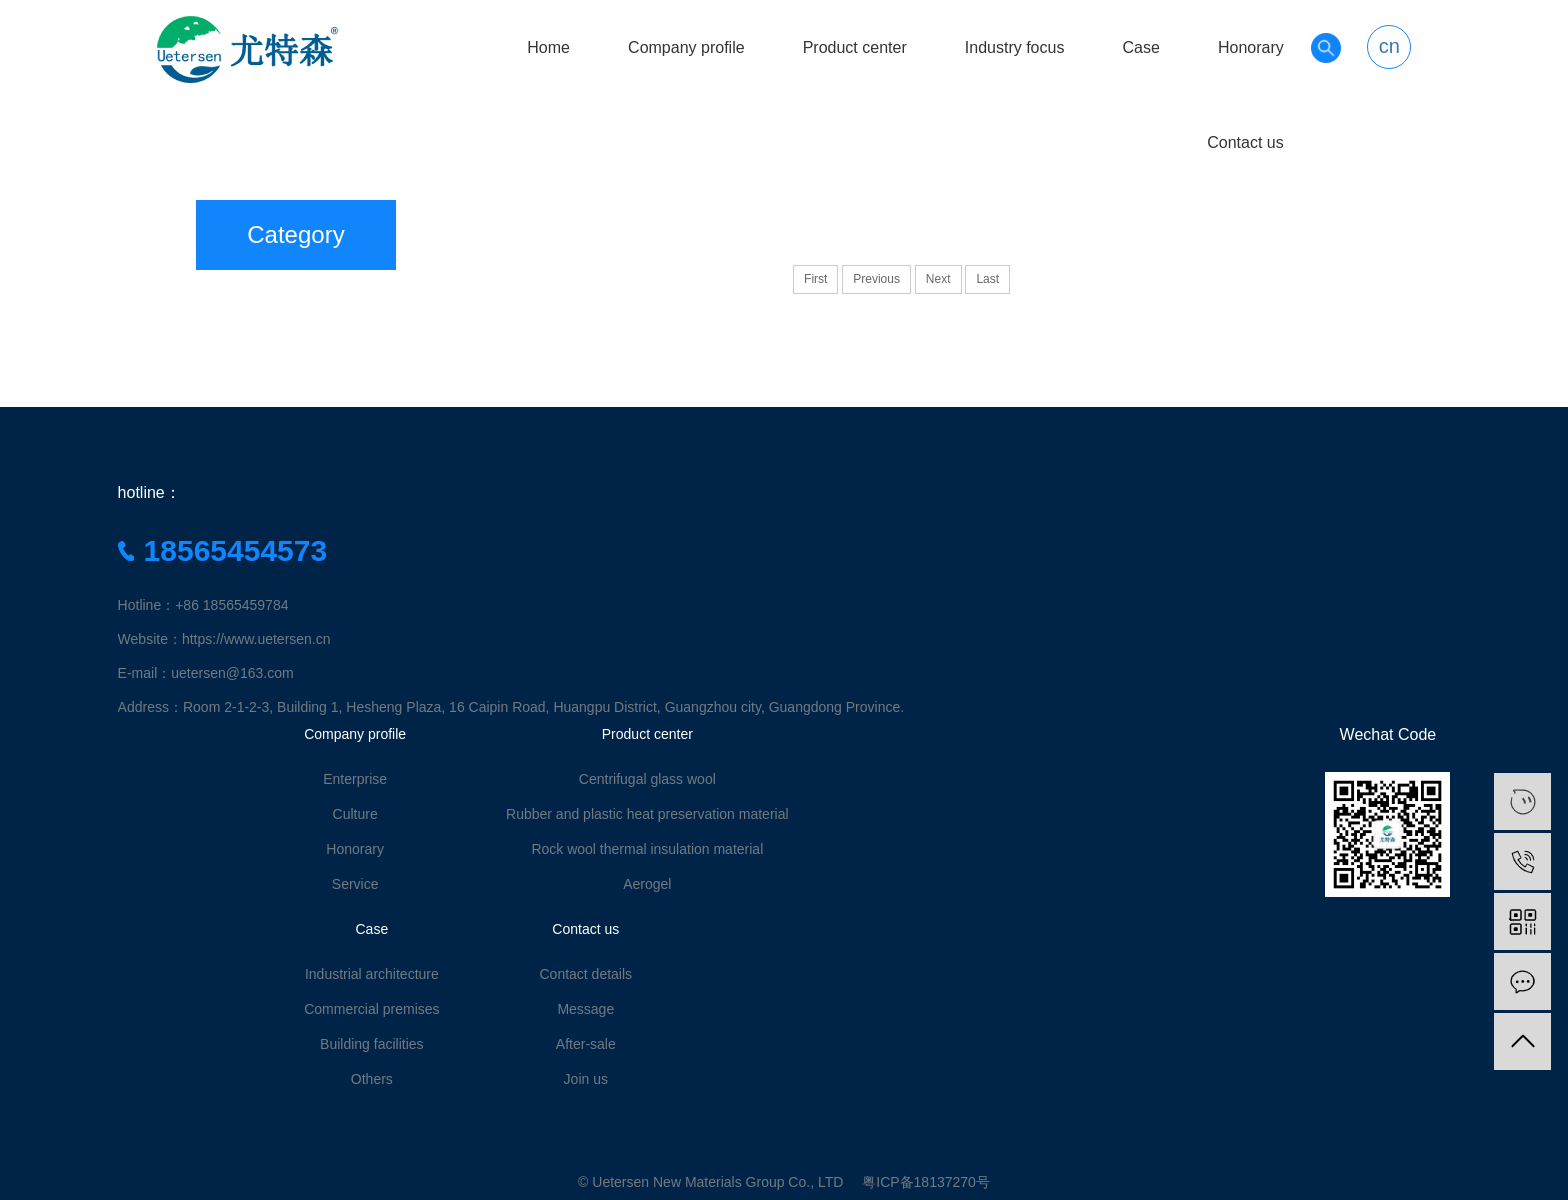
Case (1140, 47)
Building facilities (372, 1044)
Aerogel (647, 884)
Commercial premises (371, 1009)
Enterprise (355, 779)
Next (938, 279)
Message (585, 1009)
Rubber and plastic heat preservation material (647, 814)
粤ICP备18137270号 (926, 1182)
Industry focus (1015, 47)
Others (372, 1079)
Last (987, 279)
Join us (586, 1079)
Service (355, 884)
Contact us (1245, 142)
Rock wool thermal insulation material (647, 849)
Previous (876, 279)
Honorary (1251, 47)
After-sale (586, 1044)
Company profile (686, 47)
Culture (355, 814)
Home (548, 47)
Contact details (585, 974)
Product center (855, 47)
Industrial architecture (372, 974)
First (815, 279)
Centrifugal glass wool (647, 779)
